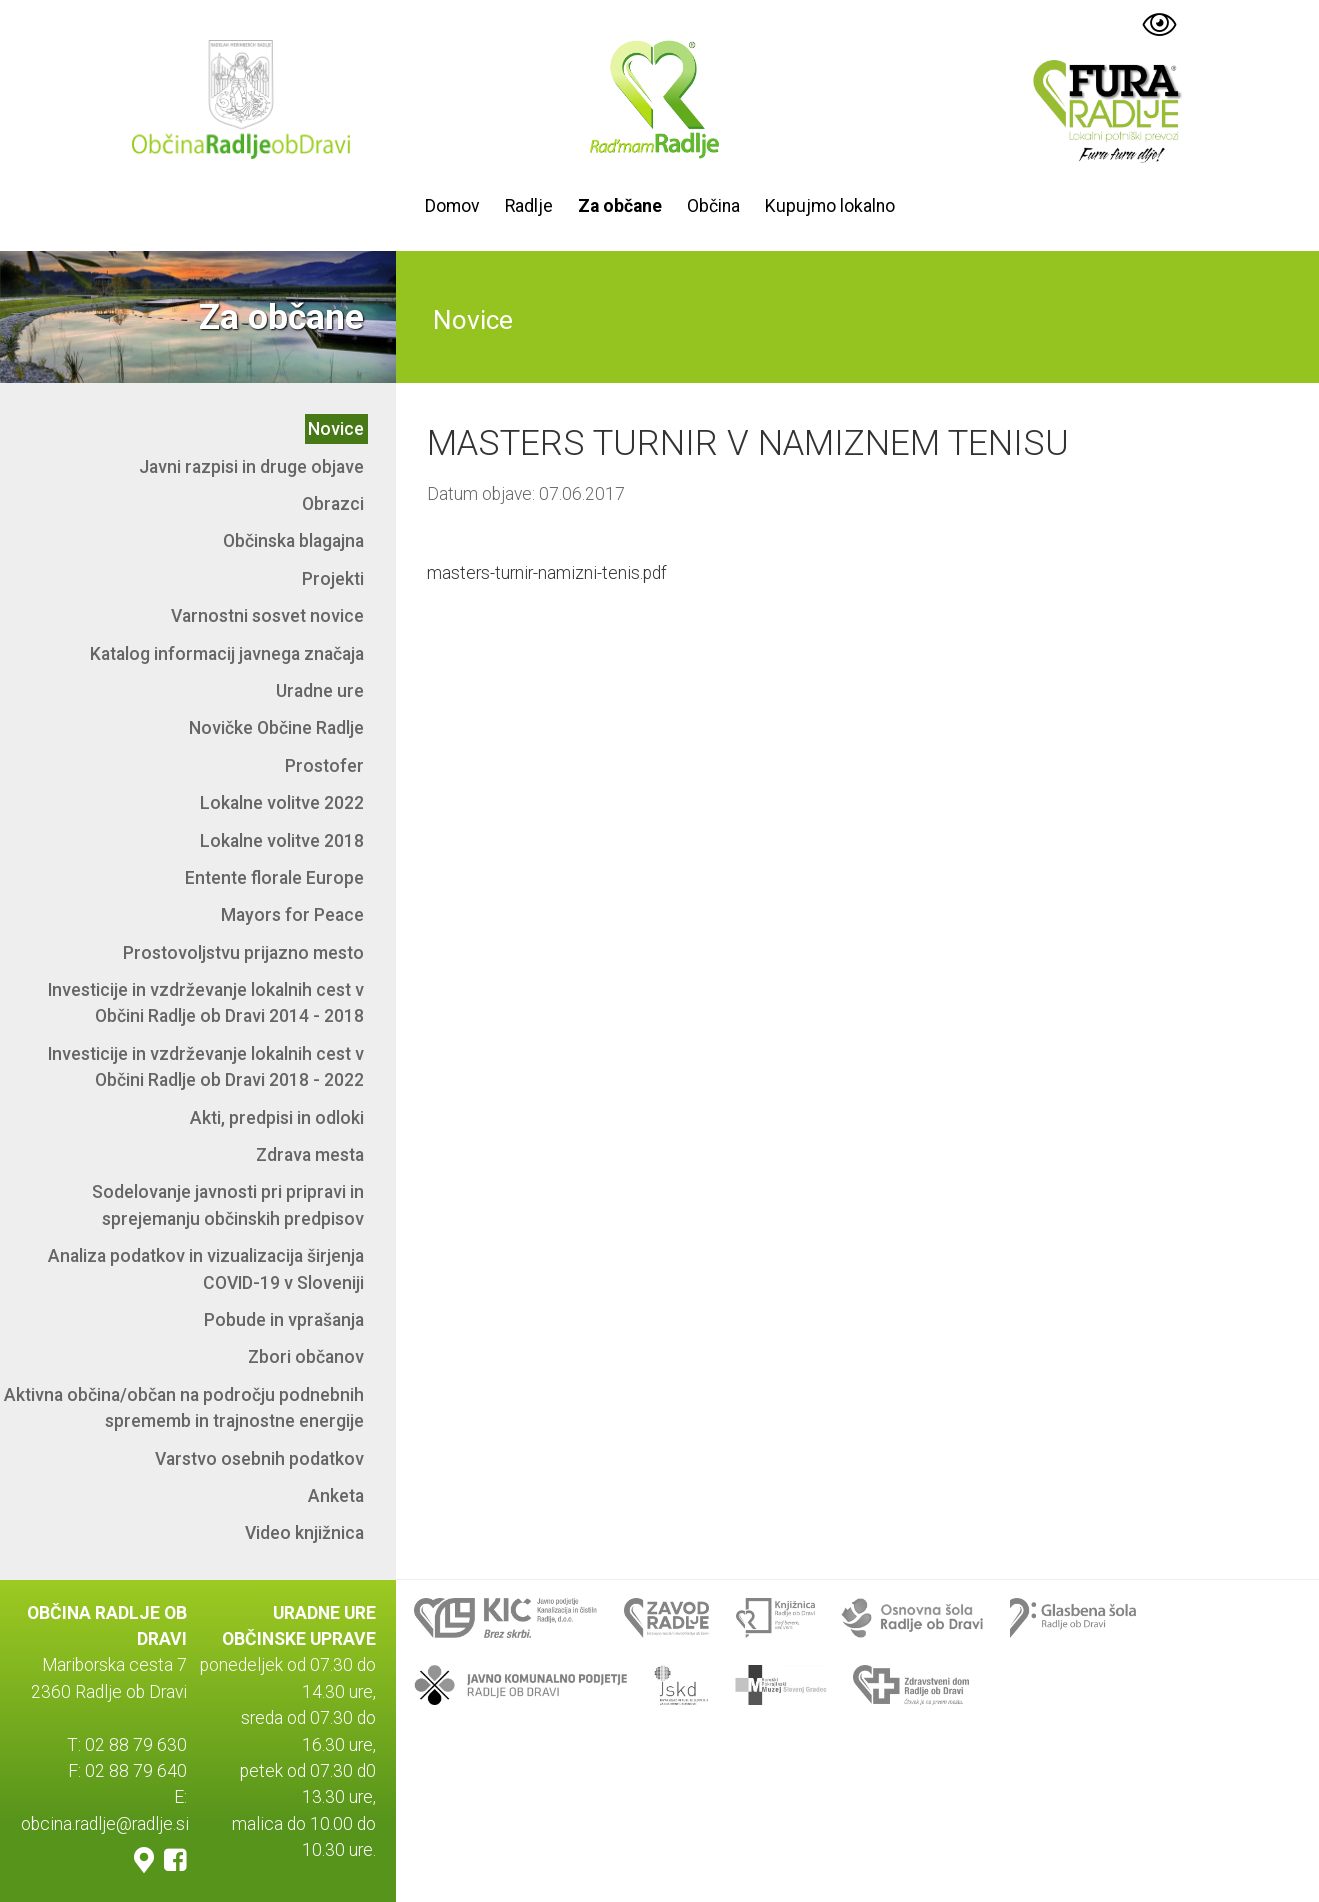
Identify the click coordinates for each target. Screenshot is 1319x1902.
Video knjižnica (304, 1533)
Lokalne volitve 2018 (282, 841)
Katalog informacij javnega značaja (227, 654)
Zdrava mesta (310, 1155)
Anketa (336, 1496)
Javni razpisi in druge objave (251, 467)
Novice (336, 429)
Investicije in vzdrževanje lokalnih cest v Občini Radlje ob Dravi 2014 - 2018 (206, 1003)
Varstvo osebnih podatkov (259, 1459)
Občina (713, 206)
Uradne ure (320, 691)
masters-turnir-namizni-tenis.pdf (547, 573)
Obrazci (333, 504)
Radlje (529, 206)
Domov (452, 206)
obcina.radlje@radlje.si (105, 1824)
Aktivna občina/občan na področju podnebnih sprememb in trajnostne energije (184, 1408)
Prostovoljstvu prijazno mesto (243, 953)
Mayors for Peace (292, 915)
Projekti (333, 579)
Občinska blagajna (293, 541)
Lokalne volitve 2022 (282, 803)
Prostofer (324, 766)
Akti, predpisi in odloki (277, 1118)
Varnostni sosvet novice (267, 616)
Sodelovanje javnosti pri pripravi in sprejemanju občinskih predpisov (228, 1205)
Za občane (620, 206)
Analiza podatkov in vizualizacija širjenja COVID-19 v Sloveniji (206, 1269)
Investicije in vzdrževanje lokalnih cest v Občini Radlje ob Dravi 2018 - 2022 (206, 1067)
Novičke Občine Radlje (276, 728)
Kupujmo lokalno (830, 206)
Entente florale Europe (274, 878)
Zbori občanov (306, 1357)
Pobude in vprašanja (284, 1320)
